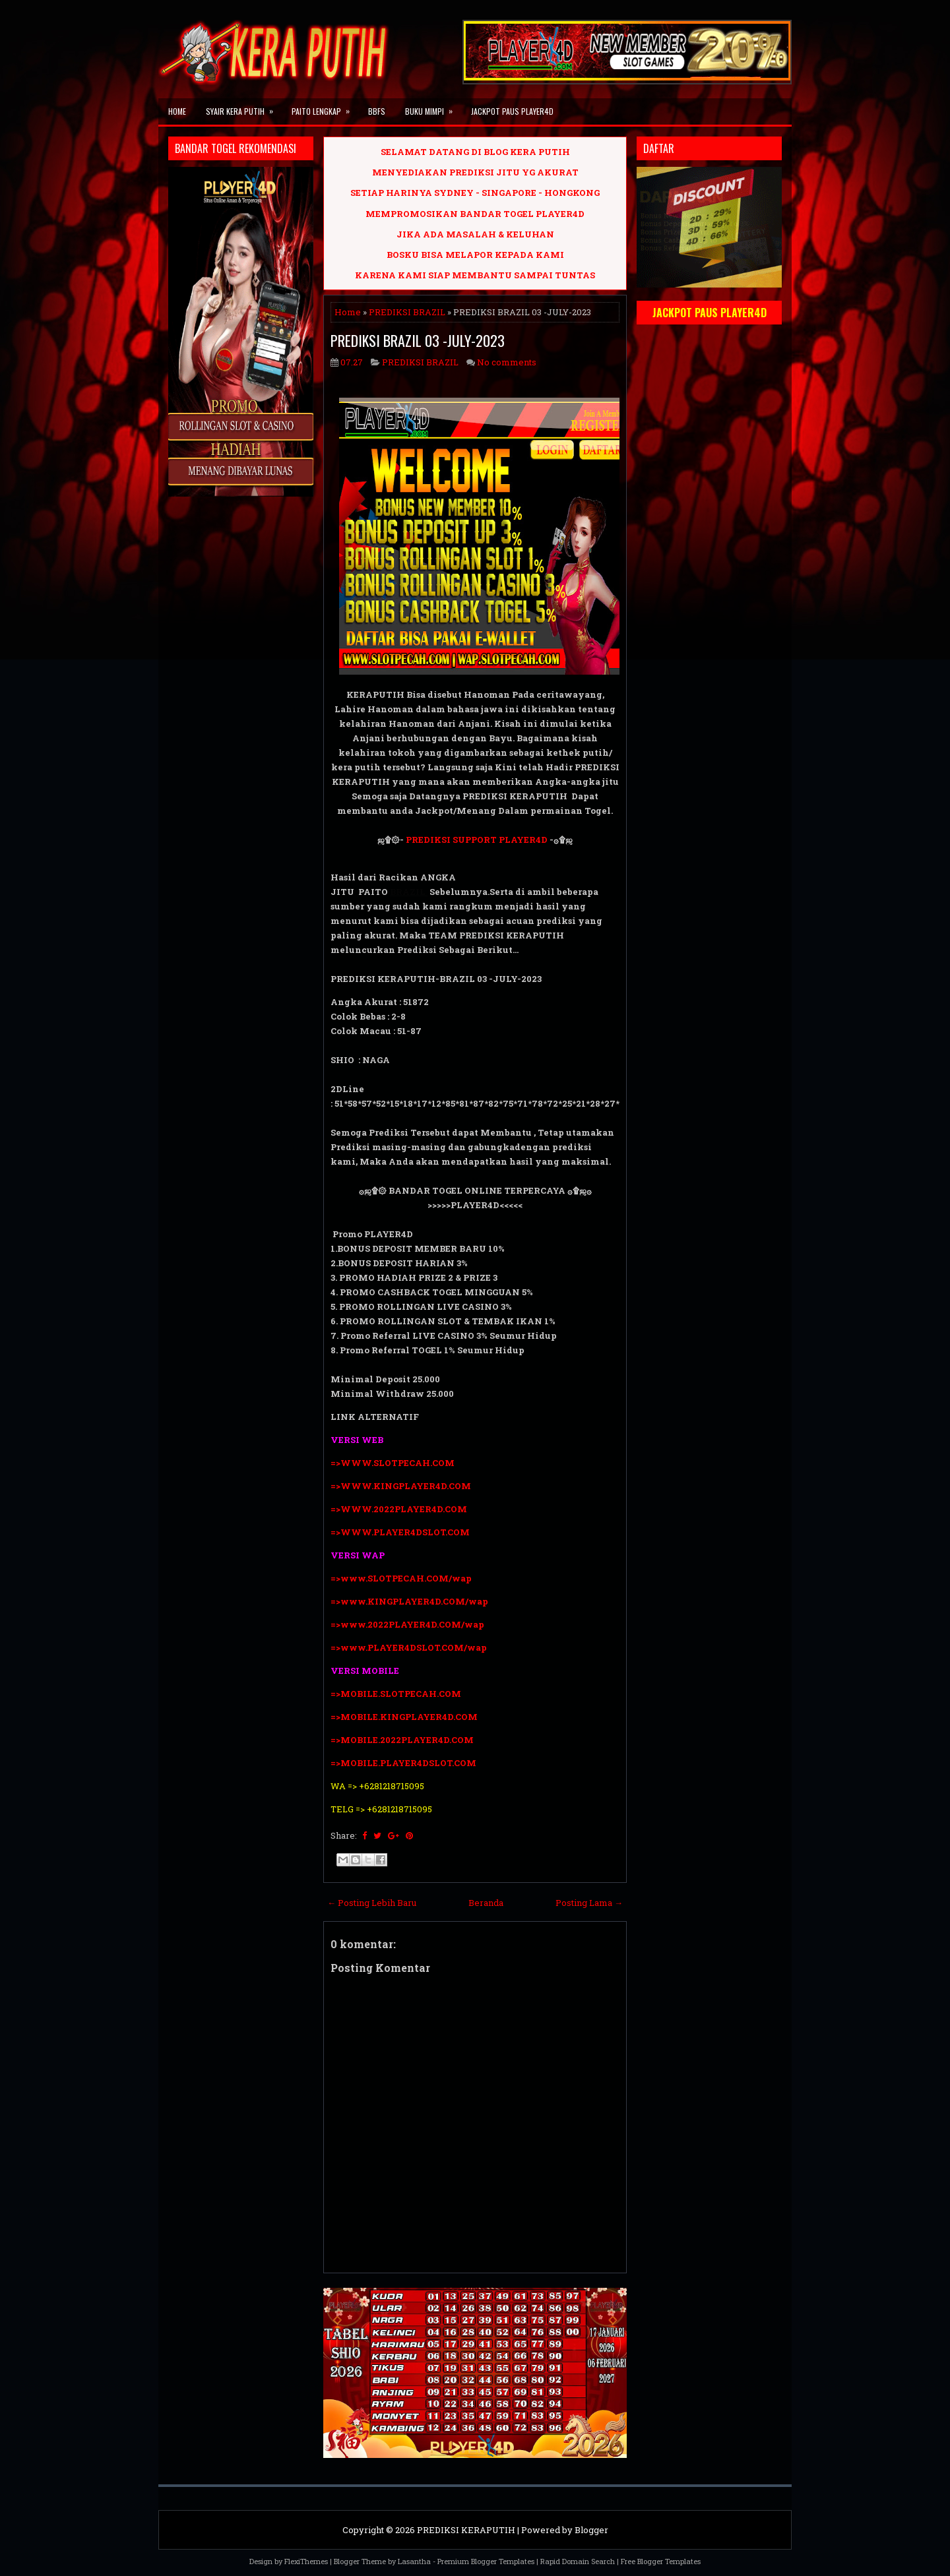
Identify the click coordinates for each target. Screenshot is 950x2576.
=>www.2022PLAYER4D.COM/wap (407, 1624)
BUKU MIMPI (433, 107)
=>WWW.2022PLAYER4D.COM (399, 1509)
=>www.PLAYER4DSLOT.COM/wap (409, 1647)
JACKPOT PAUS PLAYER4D (512, 111)
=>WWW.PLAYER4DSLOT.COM (400, 1532)
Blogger (591, 2530)
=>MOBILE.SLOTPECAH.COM (396, 1694)
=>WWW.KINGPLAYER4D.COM (401, 1486)
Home (177, 111)
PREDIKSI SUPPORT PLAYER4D (477, 839)
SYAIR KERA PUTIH (244, 107)
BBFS (376, 111)
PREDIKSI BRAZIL (407, 312)
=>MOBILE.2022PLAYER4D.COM (402, 1740)
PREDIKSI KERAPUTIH (466, 2530)
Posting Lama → (589, 1903)
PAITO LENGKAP (325, 107)
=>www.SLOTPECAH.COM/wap (401, 1578)
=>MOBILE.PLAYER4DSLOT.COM (404, 1763)
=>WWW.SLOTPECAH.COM (393, 1463)
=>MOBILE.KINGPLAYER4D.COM (404, 1717)
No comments (506, 362)
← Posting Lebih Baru (371, 1903)
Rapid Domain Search (577, 2561)
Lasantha (414, 2561)
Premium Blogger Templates (485, 2561)
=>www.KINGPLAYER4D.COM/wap (409, 1601)
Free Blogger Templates (661, 2561)
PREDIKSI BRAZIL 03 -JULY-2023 (418, 340)
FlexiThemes (306, 2561)
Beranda (485, 1903)
